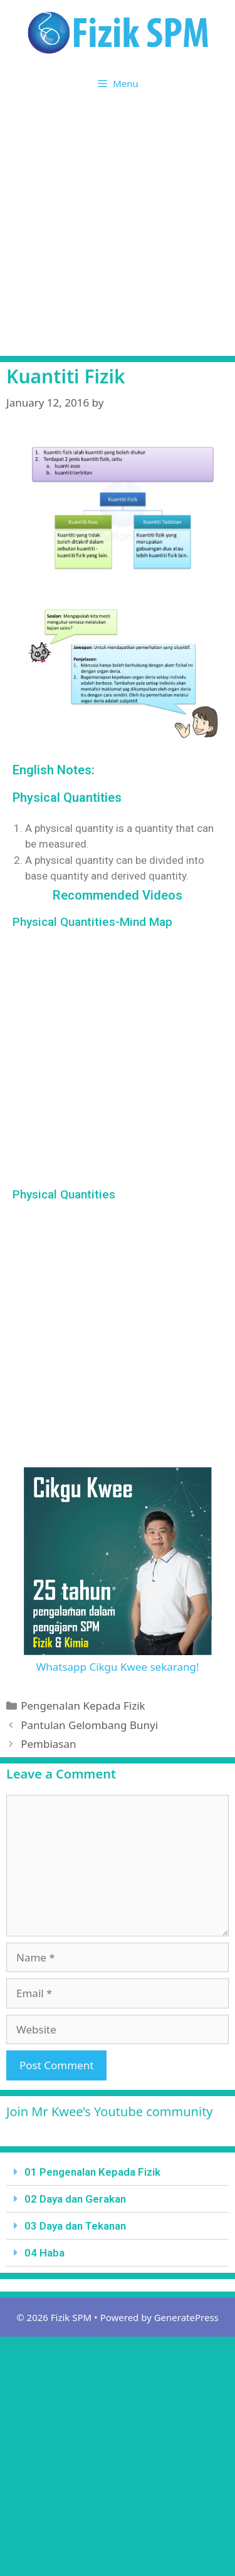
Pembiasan (48, 1744)
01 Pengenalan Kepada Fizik (92, 2172)
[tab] (117, 2172)
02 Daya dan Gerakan (75, 2199)
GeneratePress (186, 2317)
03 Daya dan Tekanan (75, 2226)
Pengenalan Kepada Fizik (83, 1705)
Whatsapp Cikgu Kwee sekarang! (117, 1666)
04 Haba (44, 2252)
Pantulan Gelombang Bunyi (89, 1725)
